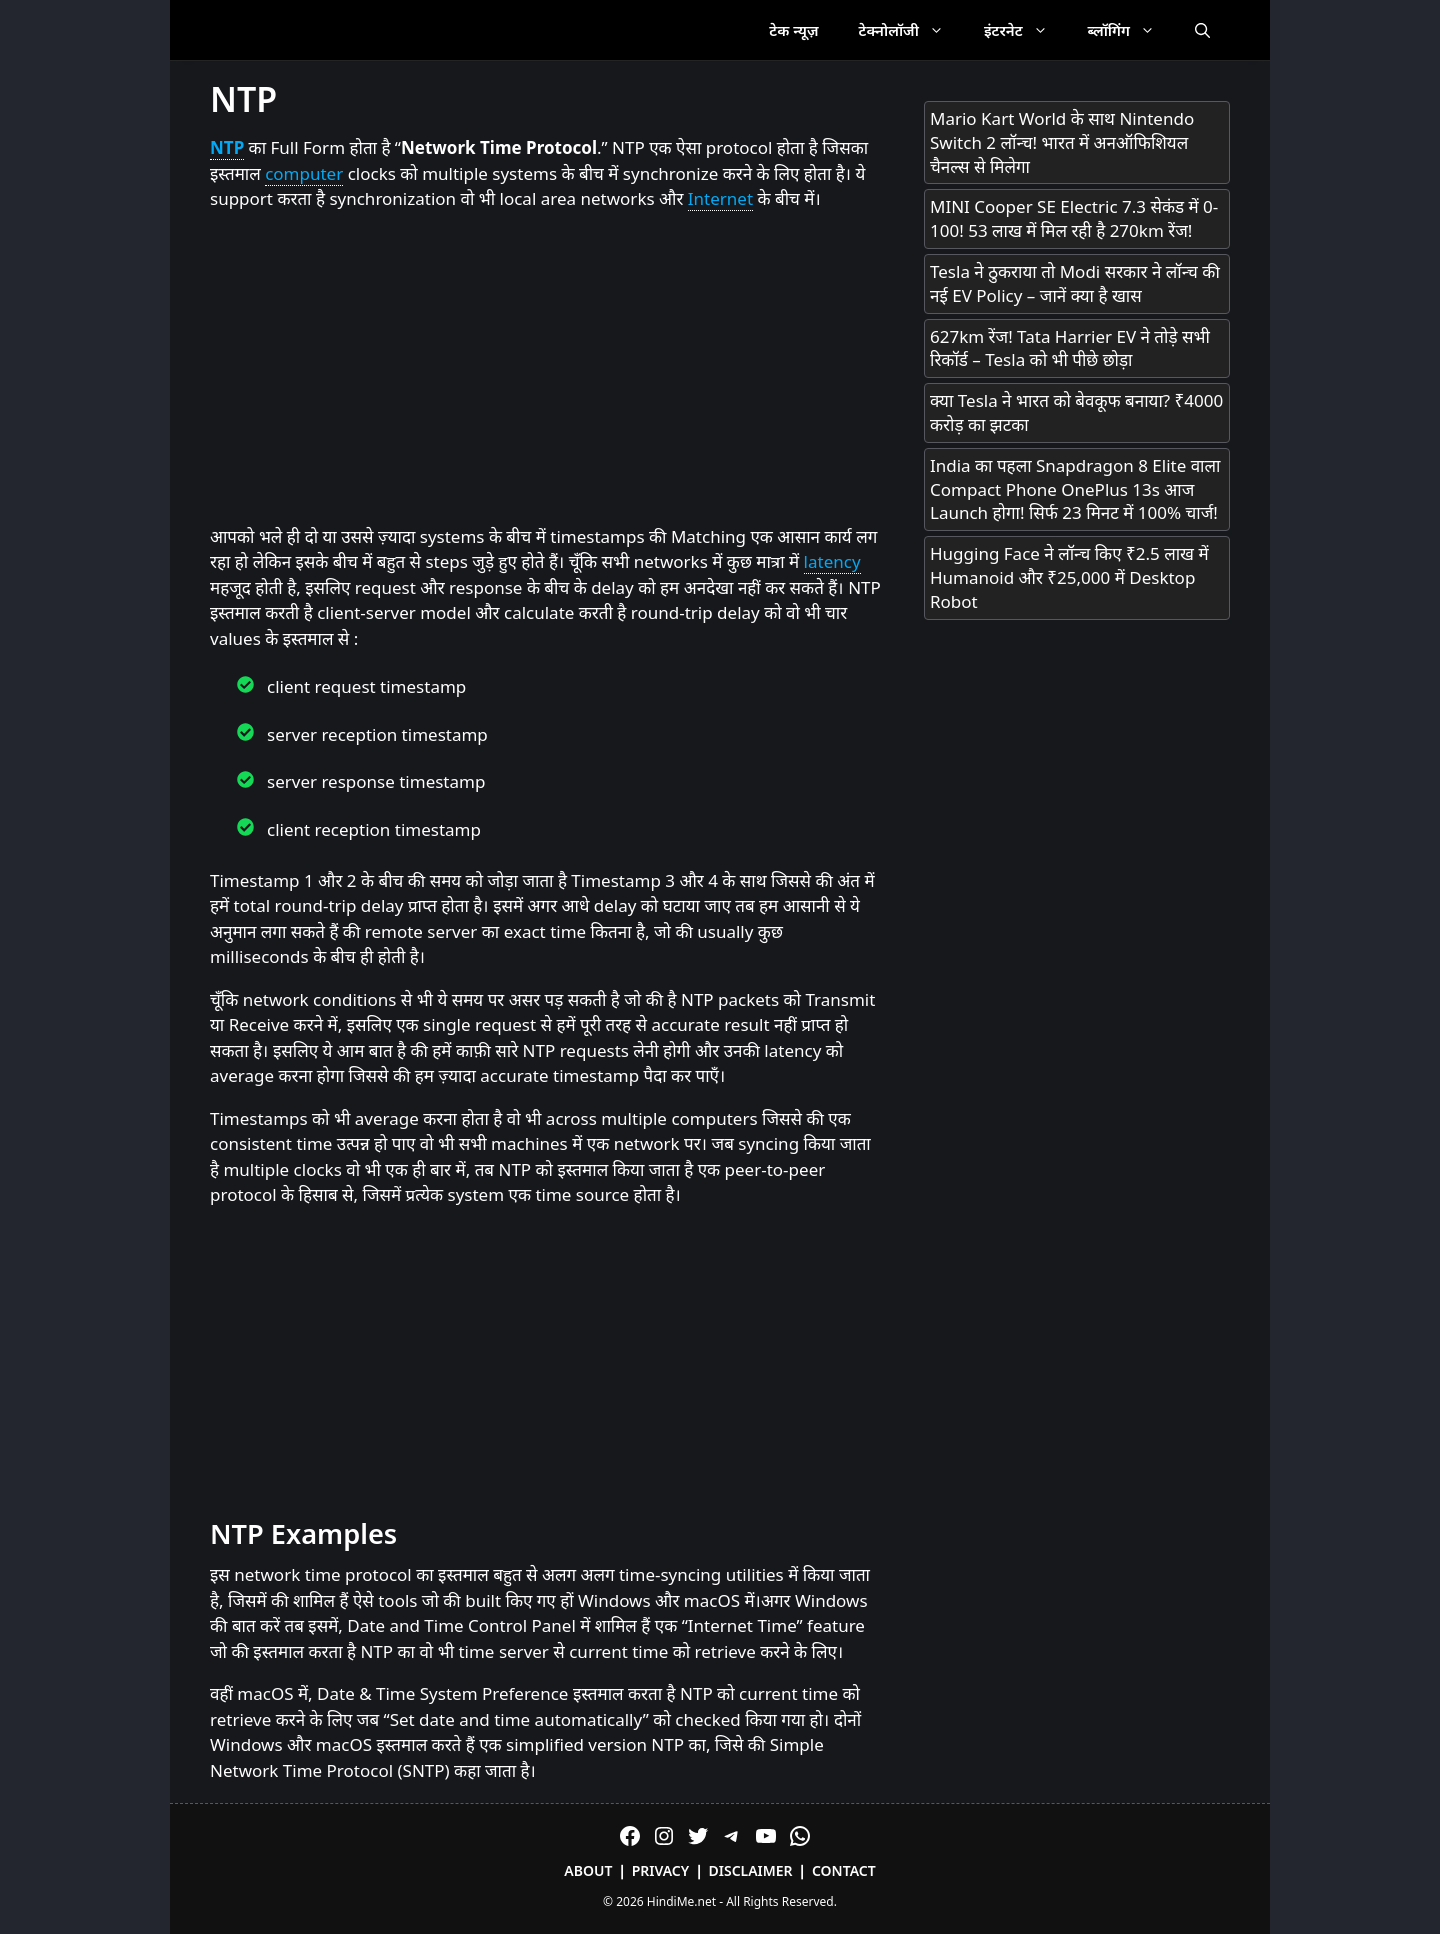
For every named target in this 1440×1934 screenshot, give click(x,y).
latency (832, 561)
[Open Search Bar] (1202, 30)
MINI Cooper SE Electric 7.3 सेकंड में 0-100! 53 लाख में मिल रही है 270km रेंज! (1074, 218)
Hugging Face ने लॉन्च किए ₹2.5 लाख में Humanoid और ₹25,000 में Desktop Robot (1069, 577)
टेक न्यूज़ (793, 30)
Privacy (661, 1870)
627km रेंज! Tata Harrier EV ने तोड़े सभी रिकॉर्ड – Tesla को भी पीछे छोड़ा (1070, 348)
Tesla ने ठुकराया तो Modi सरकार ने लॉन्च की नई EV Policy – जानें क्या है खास (1075, 283)
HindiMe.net (681, 1901)
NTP (227, 147)
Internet (720, 198)
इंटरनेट (1026, 30)
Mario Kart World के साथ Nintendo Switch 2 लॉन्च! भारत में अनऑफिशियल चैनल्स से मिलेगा (1062, 142)
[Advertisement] (547, 369)
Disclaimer (751, 1870)
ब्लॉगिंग (1131, 30)
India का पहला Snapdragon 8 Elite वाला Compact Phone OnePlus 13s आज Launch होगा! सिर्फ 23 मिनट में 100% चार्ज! (1075, 489)
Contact (844, 1870)
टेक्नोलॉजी (911, 30)
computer (304, 173)
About (588, 1870)
